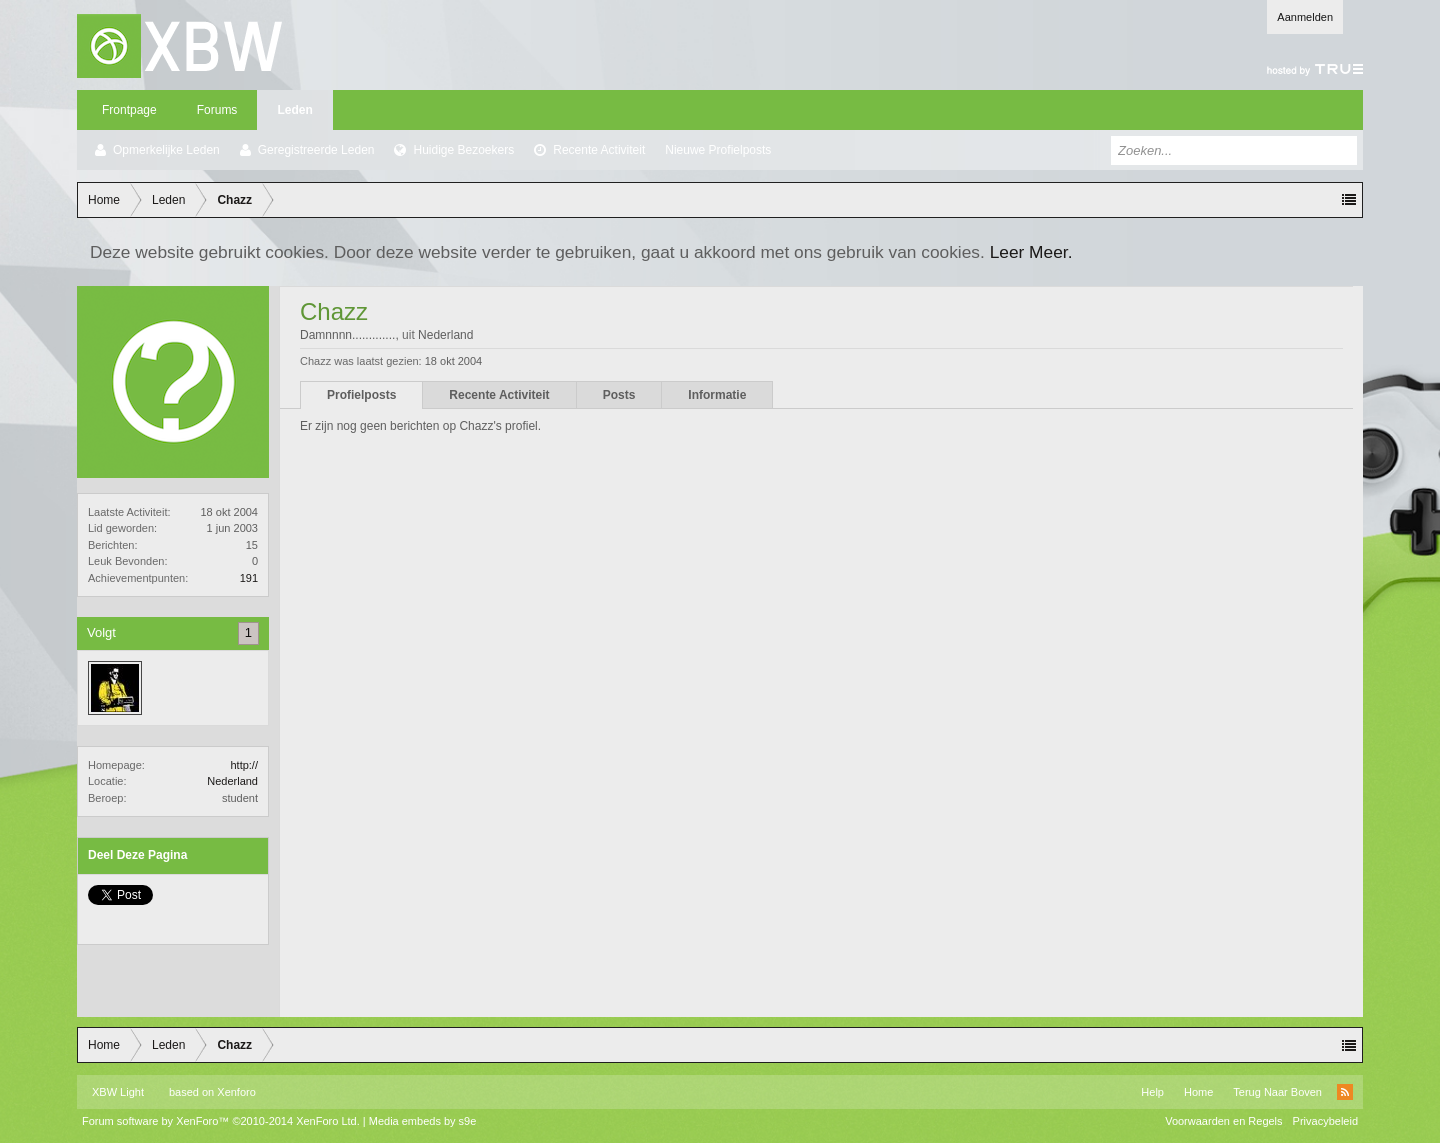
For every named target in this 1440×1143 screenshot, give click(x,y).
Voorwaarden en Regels (1223, 1121)
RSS (1345, 1092)
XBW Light (118, 1092)
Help (1152, 1092)
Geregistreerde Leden (316, 150)
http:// (244, 765)
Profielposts (361, 395)
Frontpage (129, 110)
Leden (294, 110)
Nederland (232, 781)
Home (1198, 1092)
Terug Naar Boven (1277, 1092)
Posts (619, 395)
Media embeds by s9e (423, 1121)
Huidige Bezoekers (463, 150)
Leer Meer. (1031, 252)
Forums (217, 110)
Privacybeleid (1325, 1121)
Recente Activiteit (599, 150)
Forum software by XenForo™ (221, 1121)
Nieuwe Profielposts (718, 150)
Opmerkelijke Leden (166, 150)
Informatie (717, 395)
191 (249, 578)
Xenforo (236, 1092)
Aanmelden (1305, 17)
